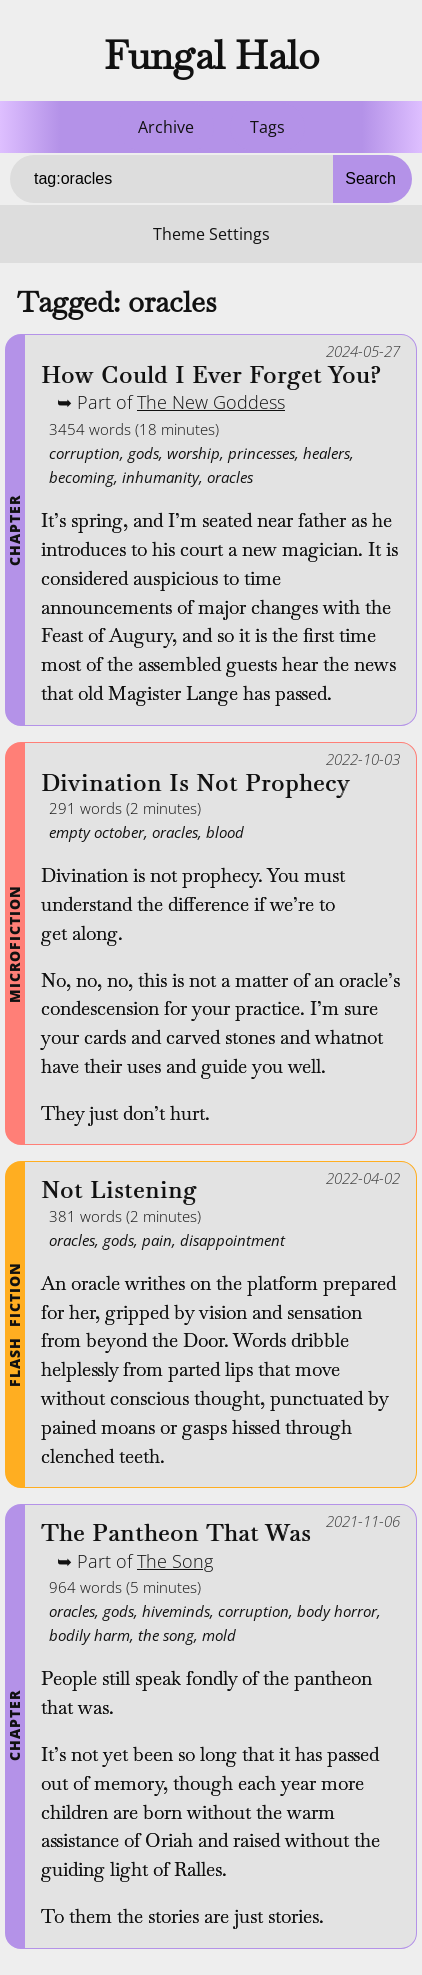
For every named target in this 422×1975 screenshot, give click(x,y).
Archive (166, 127)
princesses (261, 453)
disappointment (232, 1240)
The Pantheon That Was (176, 1533)
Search (370, 178)
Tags (267, 127)
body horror (337, 1611)
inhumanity (160, 477)
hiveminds (176, 1611)
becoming (81, 477)
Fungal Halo (211, 55)
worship (193, 453)
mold (219, 1635)
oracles (230, 477)
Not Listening (119, 1190)
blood (225, 832)
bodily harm (89, 1635)
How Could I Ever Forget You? (211, 375)
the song (166, 1635)
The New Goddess (211, 402)
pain (157, 1240)
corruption (84, 453)
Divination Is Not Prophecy (195, 783)
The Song (175, 1561)
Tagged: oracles (116, 302)
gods (143, 453)
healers (326, 453)
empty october (96, 832)
